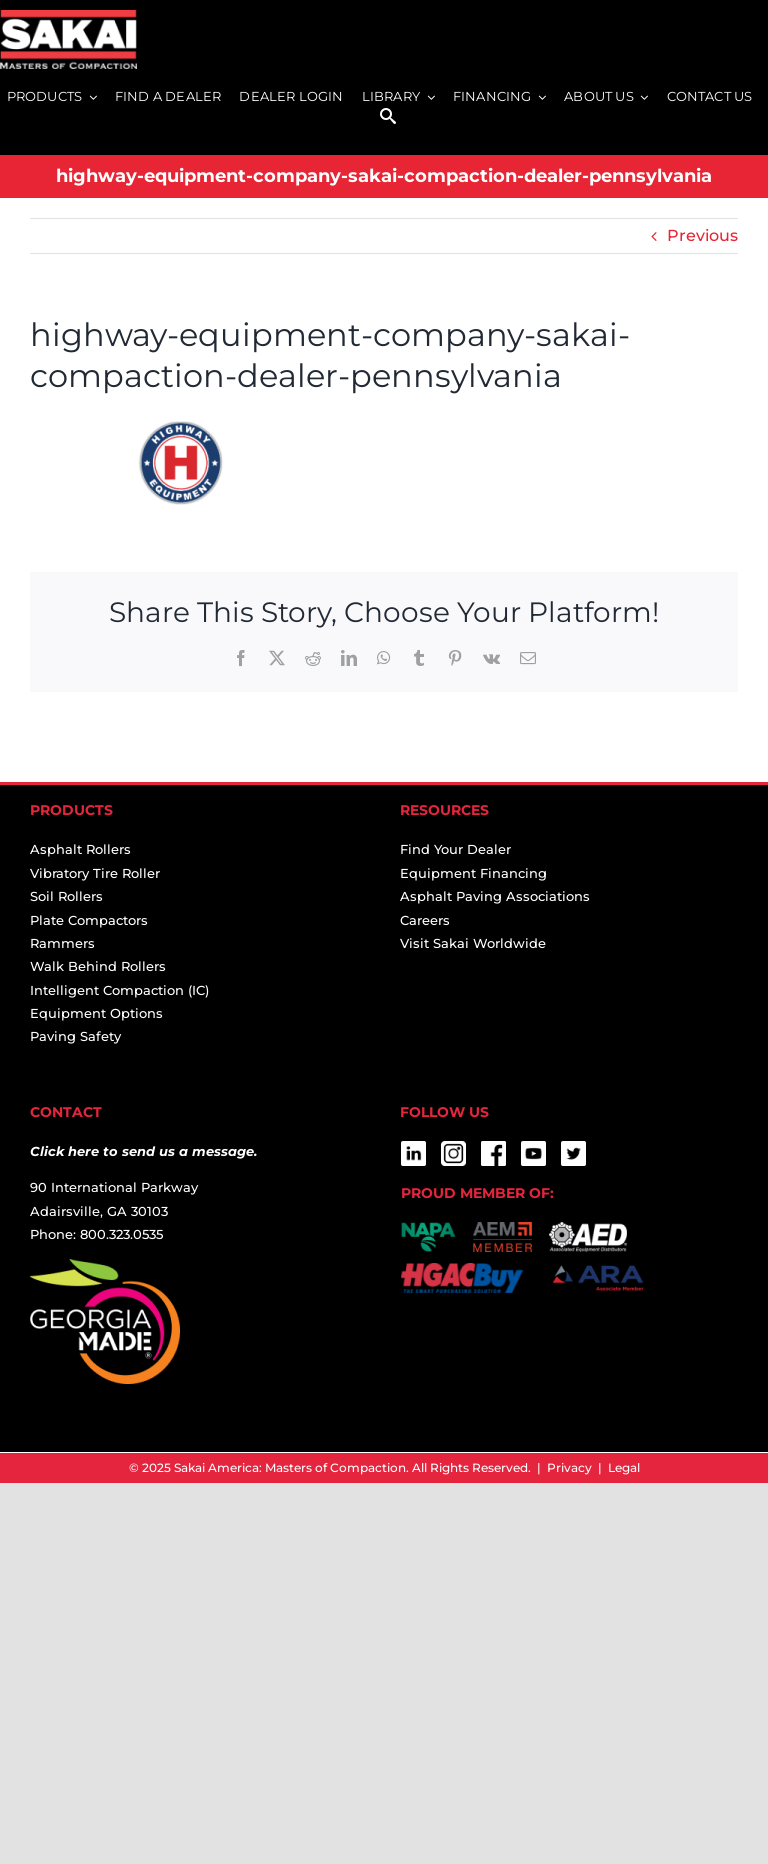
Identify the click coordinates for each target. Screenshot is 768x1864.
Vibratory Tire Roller (95, 873)
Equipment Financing (473, 873)
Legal (624, 1467)
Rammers (62, 943)
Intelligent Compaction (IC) (119, 990)
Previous (702, 235)
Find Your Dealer (455, 849)
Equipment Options (96, 1013)
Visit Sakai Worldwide (473, 943)
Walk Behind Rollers (98, 966)
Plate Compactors (89, 920)
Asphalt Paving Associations (495, 896)
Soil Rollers (66, 896)
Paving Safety (75, 1036)
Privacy (569, 1467)
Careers (425, 920)
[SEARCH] (388, 117)
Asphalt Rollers (80, 849)
